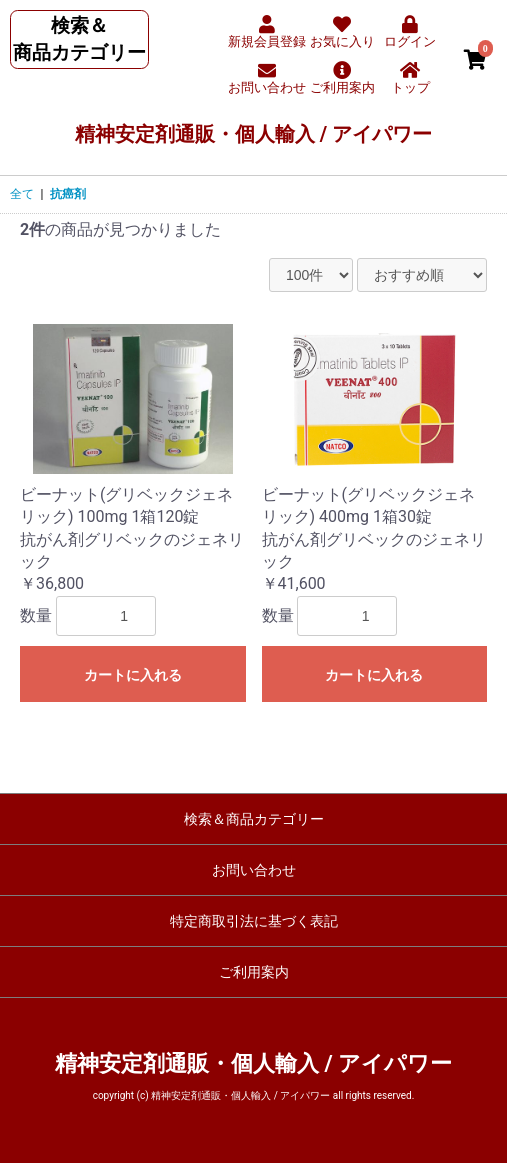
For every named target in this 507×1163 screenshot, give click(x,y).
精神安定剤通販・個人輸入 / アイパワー (253, 134)
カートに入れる (133, 675)
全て (22, 194)
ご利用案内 (254, 972)
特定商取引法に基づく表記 (254, 921)
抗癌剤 (68, 194)
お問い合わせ (254, 870)
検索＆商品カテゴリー (254, 819)
